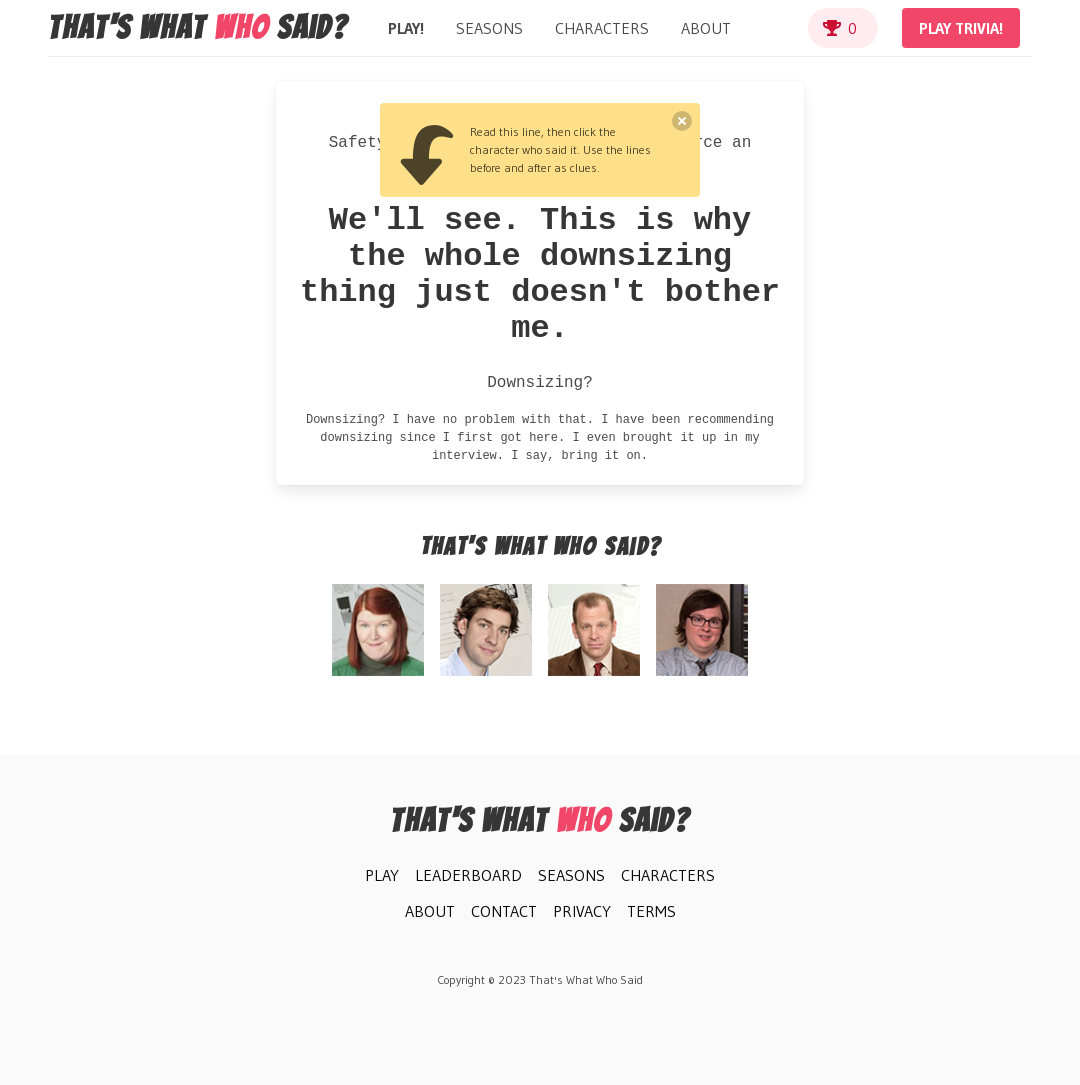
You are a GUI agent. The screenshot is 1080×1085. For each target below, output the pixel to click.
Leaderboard (468, 875)
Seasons (489, 28)
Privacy (582, 911)
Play (382, 875)
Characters (602, 28)
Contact (504, 911)
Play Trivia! (961, 28)
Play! (406, 28)
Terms (651, 911)
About (706, 28)
